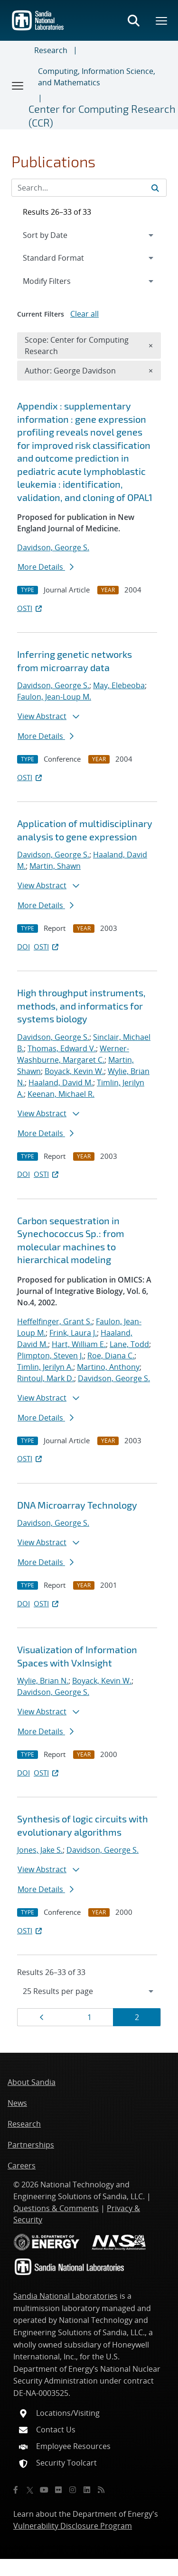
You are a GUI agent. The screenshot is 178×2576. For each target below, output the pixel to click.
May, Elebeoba (119, 685)
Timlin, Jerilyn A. (45, 1367)
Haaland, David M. (60, 1082)
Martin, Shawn (55, 866)
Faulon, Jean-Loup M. (54, 697)
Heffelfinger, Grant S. (54, 1321)
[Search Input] (89, 188)
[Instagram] (73, 2490)
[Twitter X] (30, 2490)
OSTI (30, 608)
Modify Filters (59, 280)
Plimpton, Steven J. (50, 1355)
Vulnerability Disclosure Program (72, 2526)
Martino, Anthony (108, 1367)
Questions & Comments (56, 2208)
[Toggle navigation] (18, 85)
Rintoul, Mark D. (45, 1378)
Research (50, 50)
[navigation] (89, 1991)
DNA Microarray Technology (77, 1505)
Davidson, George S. (53, 547)
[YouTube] (44, 2490)
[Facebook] (16, 2490)
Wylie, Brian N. (42, 1680)
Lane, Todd (129, 1344)
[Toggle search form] (133, 20)
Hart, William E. (79, 1344)
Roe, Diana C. (110, 1355)
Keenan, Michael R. (61, 1094)
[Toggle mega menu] (161, 20)
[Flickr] (58, 2490)
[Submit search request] (155, 188)
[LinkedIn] (87, 2490)
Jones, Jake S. (40, 1850)
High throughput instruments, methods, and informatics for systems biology (81, 1005)
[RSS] (101, 2490)
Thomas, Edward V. (62, 1048)
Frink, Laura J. (73, 1333)
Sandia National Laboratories (65, 2296)
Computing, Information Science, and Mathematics (96, 77)
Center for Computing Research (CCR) (102, 115)
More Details (46, 567)
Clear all (84, 314)
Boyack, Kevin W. (74, 1071)
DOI (23, 946)
